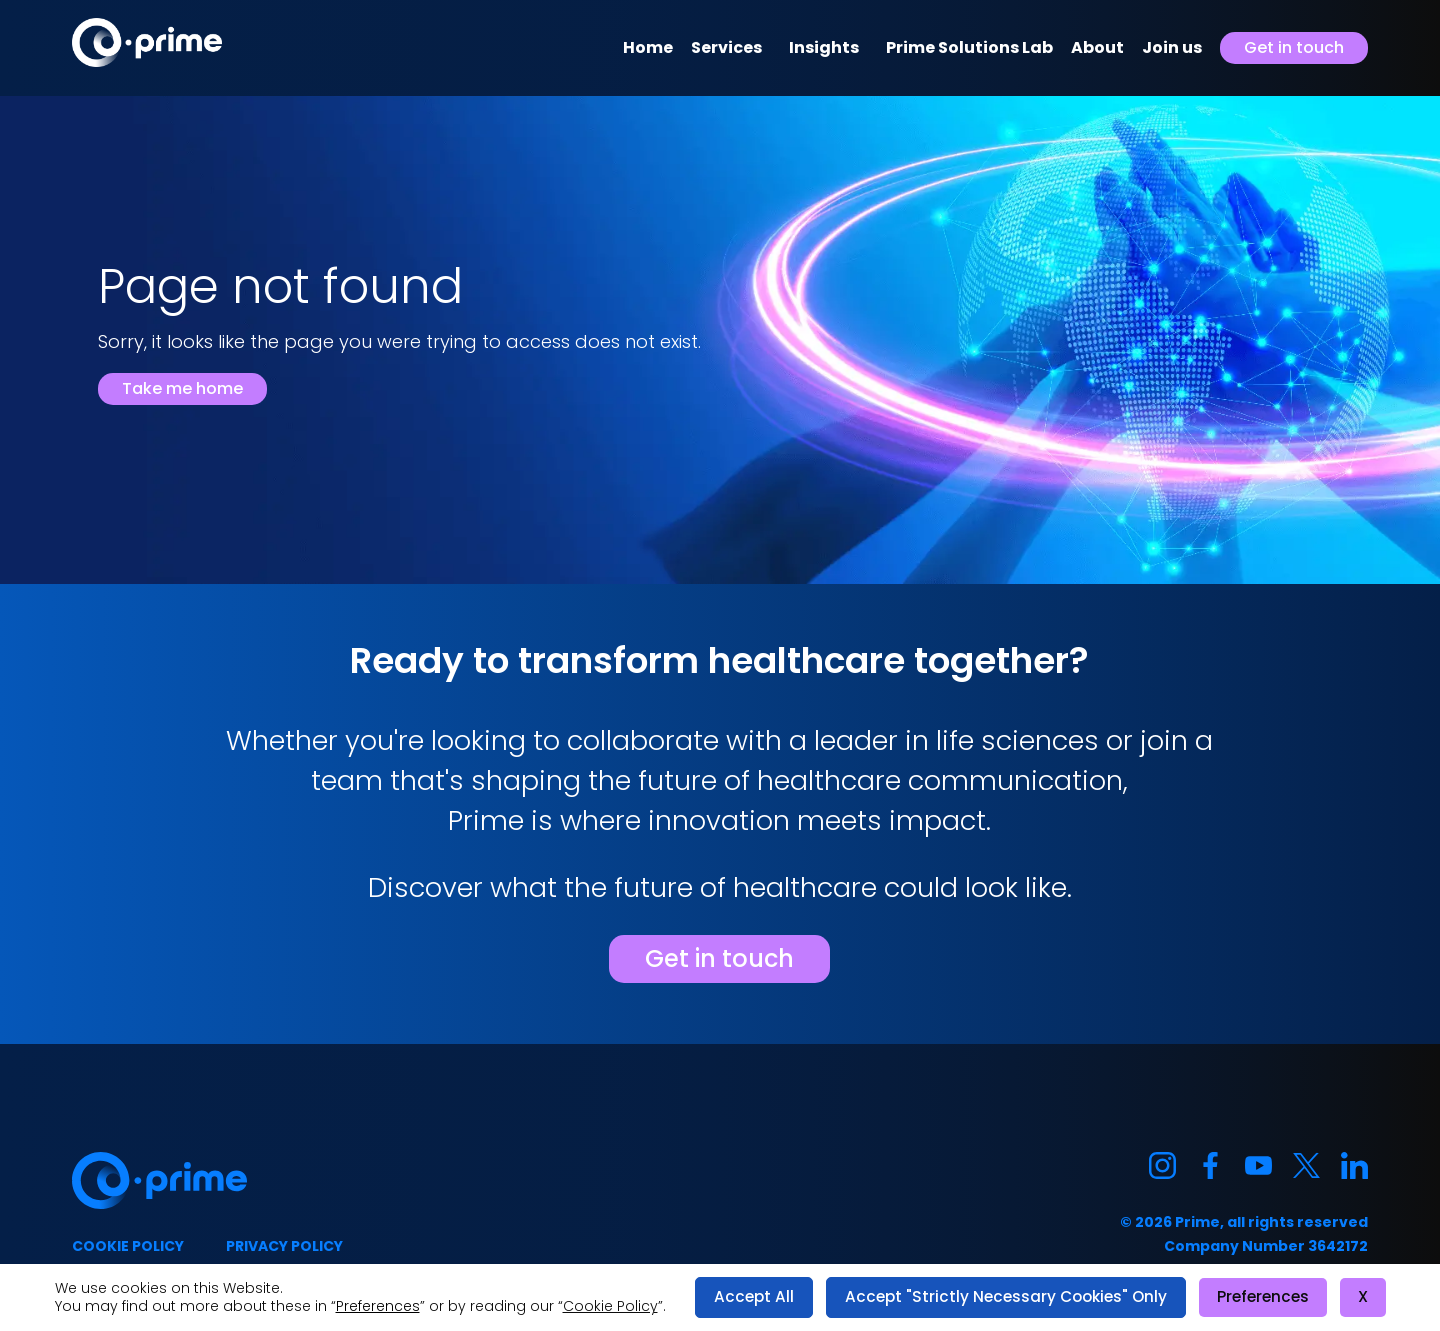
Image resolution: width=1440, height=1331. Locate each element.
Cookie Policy (610, 1306)
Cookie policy (128, 1246)
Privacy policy (284, 1246)
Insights (824, 47)
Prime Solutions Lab (969, 47)
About (1097, 47)
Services (726, 47)
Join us (1172, 47)
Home (648, 47)
